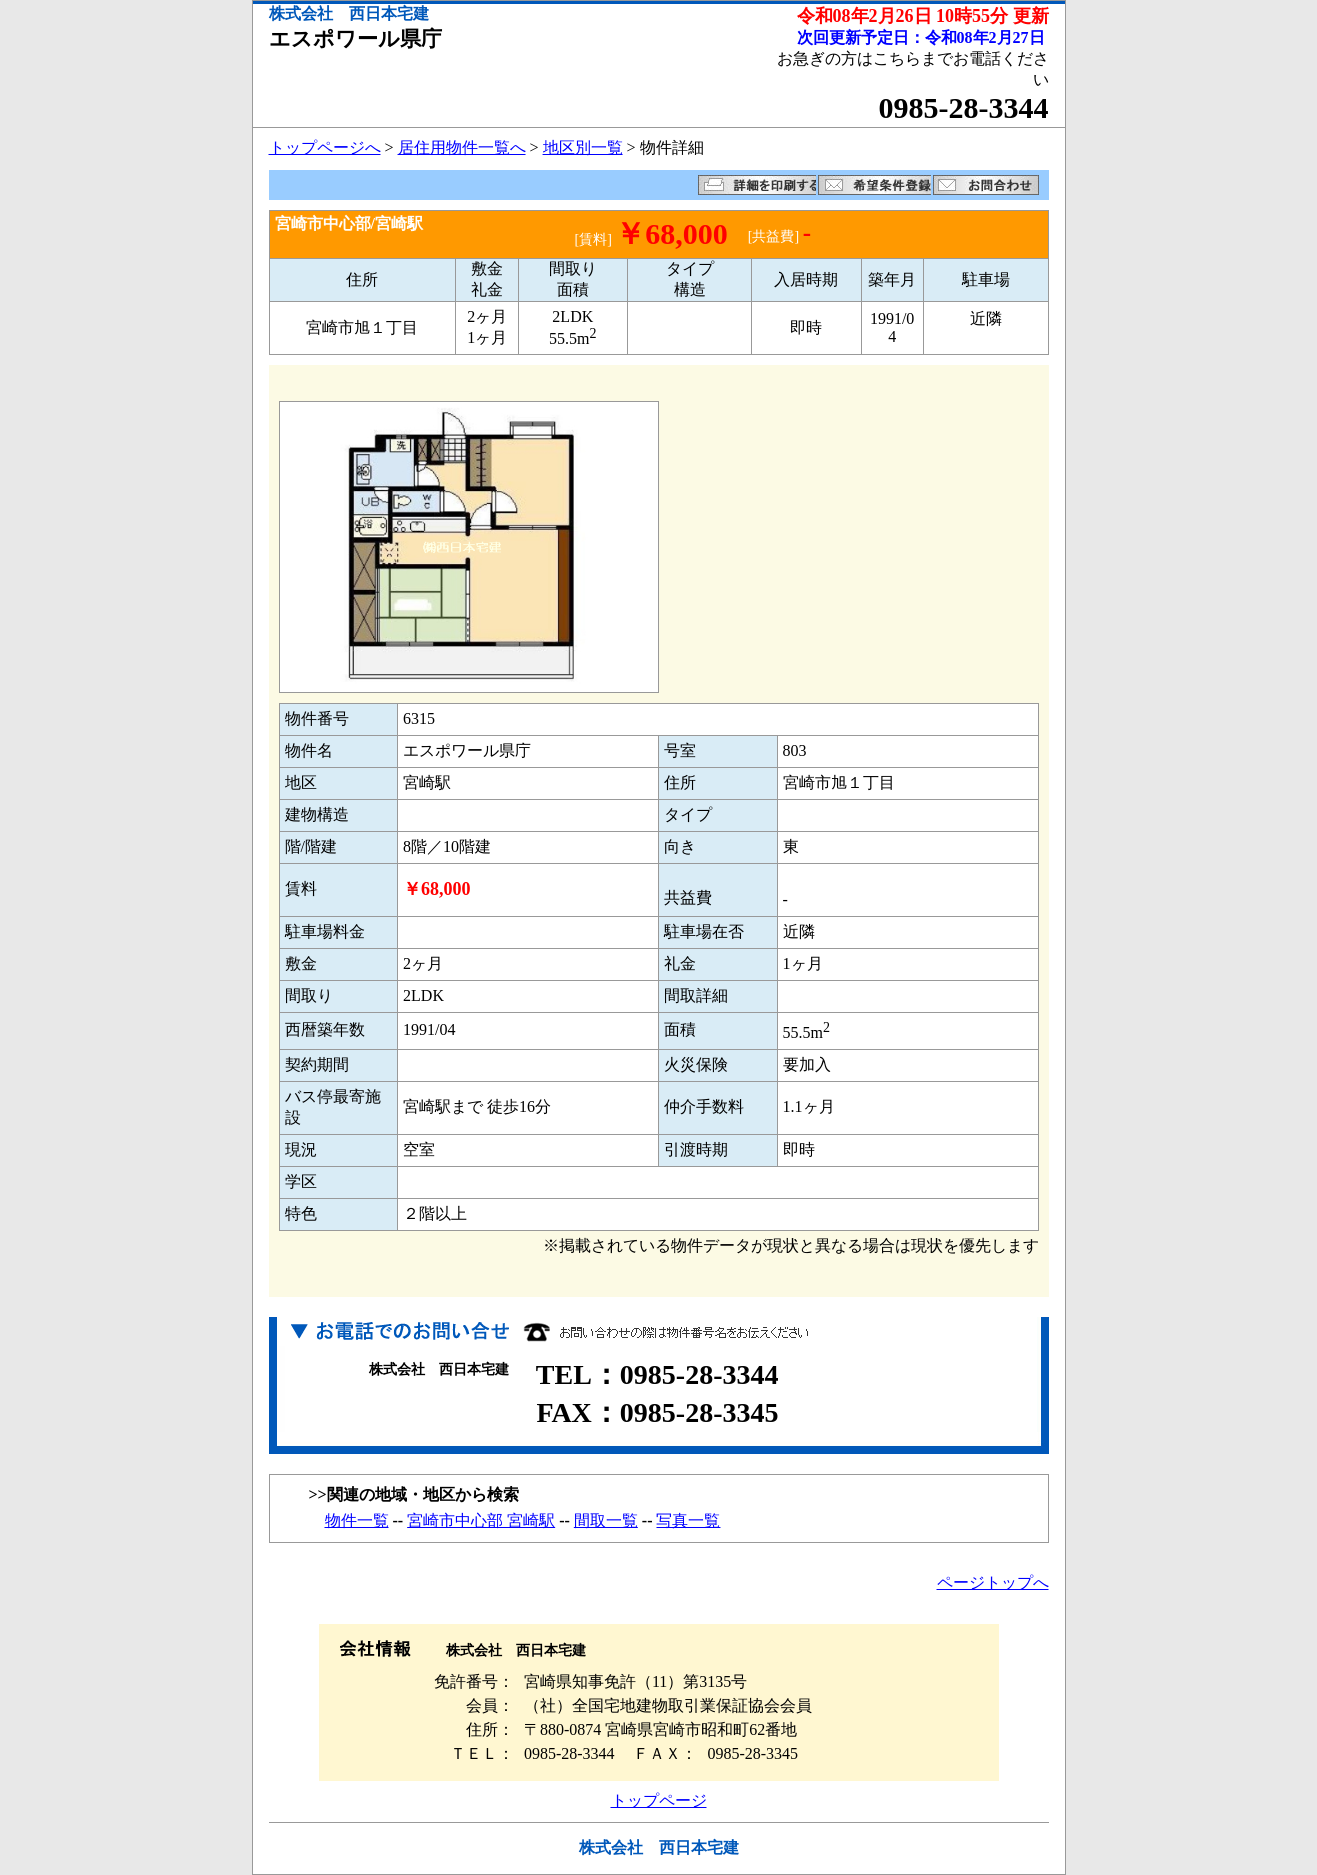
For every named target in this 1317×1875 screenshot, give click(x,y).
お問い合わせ (986, 185)
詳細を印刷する (757, 185)
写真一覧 (688, 1520)
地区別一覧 (583, 147)
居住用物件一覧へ (462, 147)
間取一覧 (606, 1520)
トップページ (659, 1800)
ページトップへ (993, 1582)
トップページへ (325, 147)
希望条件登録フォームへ (874, 185)
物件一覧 (357, 1520)
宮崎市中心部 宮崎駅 (481, 1520)
